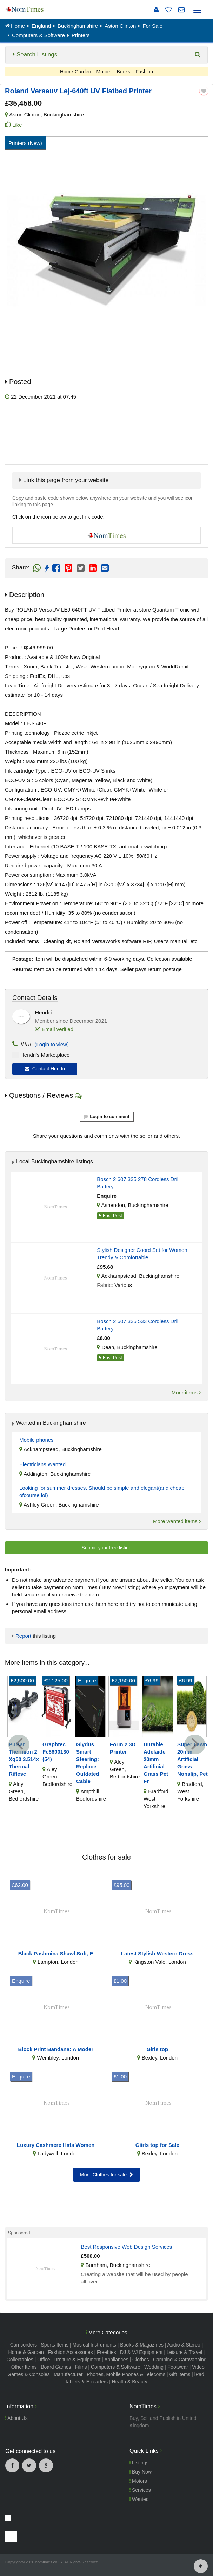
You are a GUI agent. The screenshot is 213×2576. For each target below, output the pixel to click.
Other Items (24, 2367)
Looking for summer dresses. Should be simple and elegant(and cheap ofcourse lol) (101, 1491)
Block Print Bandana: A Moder (55, 2049)
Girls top (157, 2049)
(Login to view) (50, 1044)
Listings (138, 2462)
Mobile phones (36, 1440)
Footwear (178, 2367)
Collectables (20, 2359)
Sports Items (54, 2345)
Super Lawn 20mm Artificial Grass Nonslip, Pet (192, 1759)
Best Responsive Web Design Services (126, 2247)
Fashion (144, 71)
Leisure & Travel (184, 2352)
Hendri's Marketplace (44, 1055)
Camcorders (23, 2345)
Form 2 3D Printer (122, 1748)
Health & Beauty (129, 2381)
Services (140, 2490)
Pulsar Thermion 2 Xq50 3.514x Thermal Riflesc (24, 1759)
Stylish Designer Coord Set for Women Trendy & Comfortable (142, 1253)
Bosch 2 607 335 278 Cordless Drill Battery (138, 1182)
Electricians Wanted (42, 1464)
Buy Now (140, 2472)
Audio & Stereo (183, 2345)
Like (17, 125)
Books (123, 71)
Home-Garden (75, 71)
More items (186, 1392)
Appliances (116, 2359)
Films (81, 2367)
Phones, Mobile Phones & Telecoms (126, 2374)
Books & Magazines (142, 2345)
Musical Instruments (94, 2345)
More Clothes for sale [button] (106, 2174)
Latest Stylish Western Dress (157, 1953)
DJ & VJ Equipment (141, 2352)
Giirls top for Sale (157, 2145)
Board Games (56, 2367)
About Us (16, 2418)
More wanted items (177, 1521)
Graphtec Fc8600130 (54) (55, 1751)
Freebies (106, 2352)
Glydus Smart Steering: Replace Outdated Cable (87, 1762)
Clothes (140, 2359)
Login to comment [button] (106, 1116)
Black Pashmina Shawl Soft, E (55, 1953)
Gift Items (179, 2374)
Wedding (154, 2367)
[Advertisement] (107, 432)
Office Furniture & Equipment (68, 2359)
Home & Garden (26, 2352)
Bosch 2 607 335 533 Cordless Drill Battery (138, 1325)
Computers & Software (115, 2367)
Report (23, 1636)
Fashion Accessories (70, 2352)
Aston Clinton (24, 115)
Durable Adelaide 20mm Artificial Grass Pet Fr (156, 1762)
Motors (104, 71)
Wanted (139, 2499)
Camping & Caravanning (180, 2359)
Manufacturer (68, 2374)
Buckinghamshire (64, 115)
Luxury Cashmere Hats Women (55, 2145)
